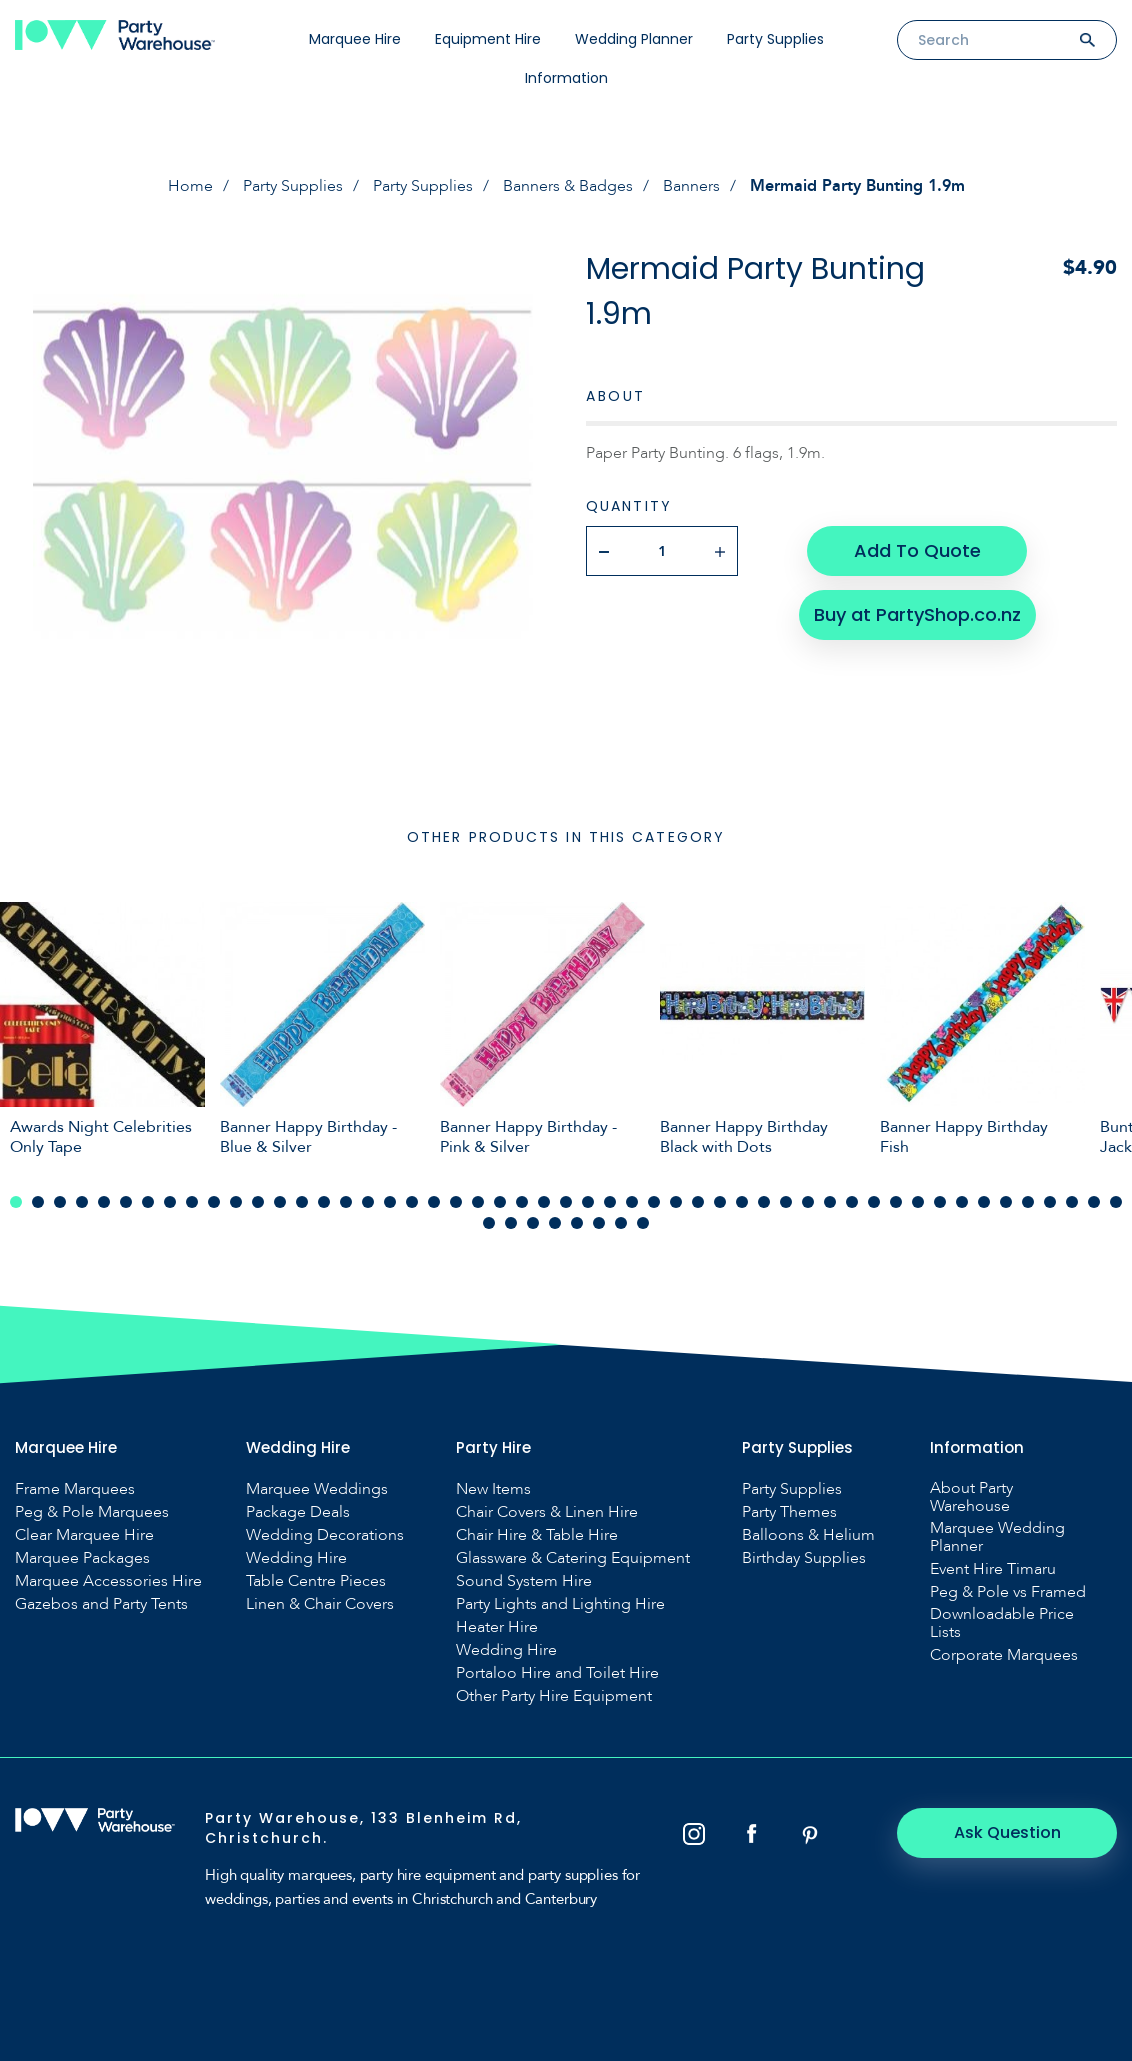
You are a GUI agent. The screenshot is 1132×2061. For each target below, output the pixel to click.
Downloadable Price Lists (1002, 1623)
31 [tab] (676, 1202)
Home (190, 186)
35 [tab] (764, 1202)
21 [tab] (456, 1202)
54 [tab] (533, 1223)
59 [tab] (643, 1223)
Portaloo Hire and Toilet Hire (557, 1673)
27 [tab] (588, 1202)
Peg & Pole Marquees (92, 1512)
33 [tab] (720, 1202)
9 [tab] (192, 1202)
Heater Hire (497, 1627)
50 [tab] (1094, 1202)
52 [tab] (489, 1223)
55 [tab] (555, 1223)
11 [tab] (236, 1202)
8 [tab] (170, 1202)
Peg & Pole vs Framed (1008, 1592)
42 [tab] (918, 1202)
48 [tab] (1050, 1202)
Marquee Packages (82, 1558)
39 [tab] (852, 1202)
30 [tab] (654, 1202)
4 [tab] (82, 1202)
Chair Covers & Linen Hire (547, 1512)
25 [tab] (544, 1202)
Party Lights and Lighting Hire (560, 1604)
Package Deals (298, 1512)
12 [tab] (258, 1202)
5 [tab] (104, 1202)
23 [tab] (500, 1202)
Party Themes (789, 1512)
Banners (691, 186)
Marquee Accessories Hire (108, 1581)
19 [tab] (412, 1202)
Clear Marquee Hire (84, 1535)
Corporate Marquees (1004, 1655)
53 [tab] (511, 1223)
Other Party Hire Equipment (554, 1696)
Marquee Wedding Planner (997, 1537)
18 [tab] (390, 1202)
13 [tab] (280, 1202)
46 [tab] (1006, 1202)
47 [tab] (1028, 1202)
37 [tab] (808, 1202)
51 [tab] (1116, 1202)
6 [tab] (126, 1202)
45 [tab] (984, 1202)
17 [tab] (368, 1202)
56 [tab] (577, 1223)
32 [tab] (698, 1202)
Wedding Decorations (325, 1535)
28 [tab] (610, 1202)
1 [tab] (16, 1202)
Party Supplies (775, 39)
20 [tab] (434, 1202)
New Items (493, 1489)
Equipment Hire (488, 39)
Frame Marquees (75, 1489)
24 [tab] (522, 1202)
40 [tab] (874, 1202)
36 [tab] (786, 1202)
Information (566, 78)
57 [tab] (599, 1223)
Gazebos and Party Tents (101, 1604)
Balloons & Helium (808, 1535)
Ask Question (1007, 1832)
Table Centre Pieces (316, 1581)
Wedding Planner (634, 39)
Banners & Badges (568, 186)
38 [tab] (830, 1202)
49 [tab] (1072, 1202)
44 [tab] (962, 1202)
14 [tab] (302, 1202)
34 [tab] (742, 1202)
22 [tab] (478, 1202)
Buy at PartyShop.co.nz (917, 614)
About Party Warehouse (971, 1497)
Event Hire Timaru (993, 1569)
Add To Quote (917, 550)
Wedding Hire (296, 1558)
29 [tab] (632, 1202)
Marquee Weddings (317, 1489)
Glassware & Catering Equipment (573, 1558)
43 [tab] (940, 1202)
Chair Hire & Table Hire (537, 1535)
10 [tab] (214, 1202)
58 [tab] (621, 1223)
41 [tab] (896, 1202)
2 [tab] (38, 1202)
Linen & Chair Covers (320, 1604)
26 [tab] (566, 1202)
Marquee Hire (355, 39)
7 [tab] (148, 1202)
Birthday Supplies (804, 1558)
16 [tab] (346, 1202)
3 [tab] (60, 1202)
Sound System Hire (524, 1581)
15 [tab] (324, 1202)
